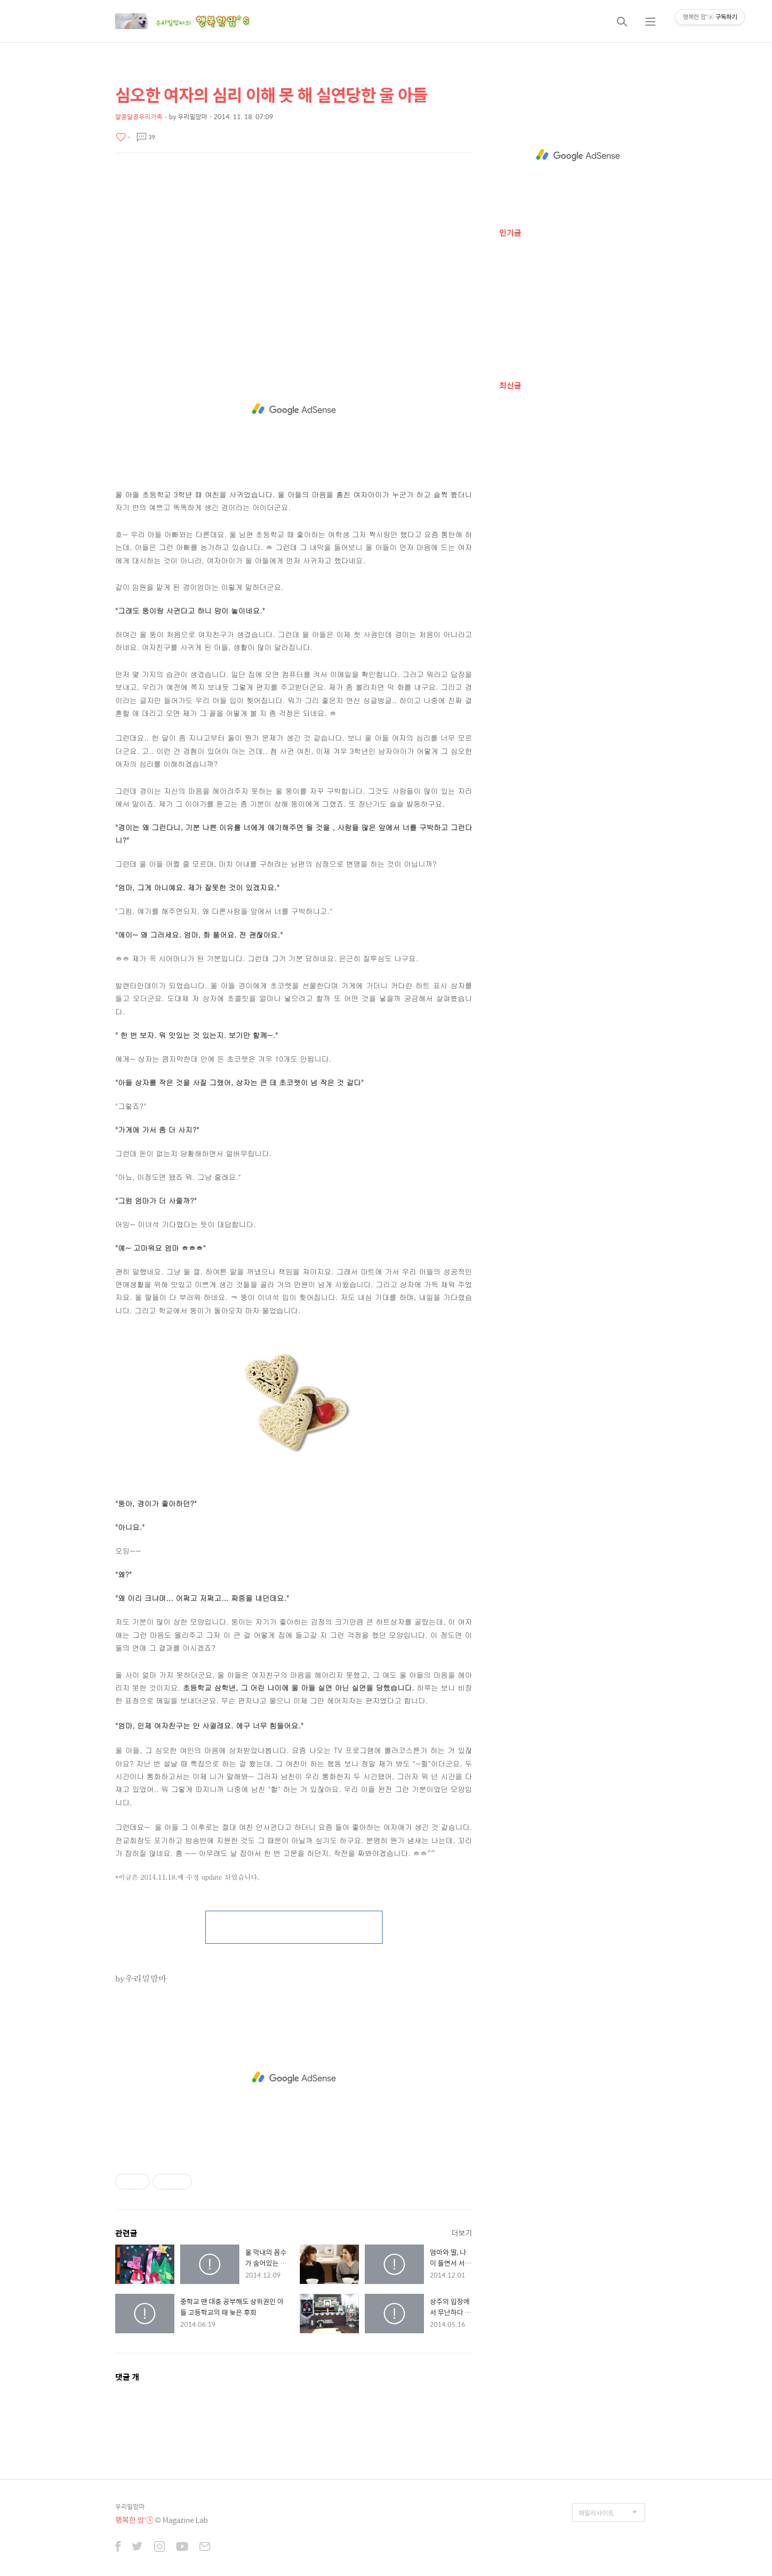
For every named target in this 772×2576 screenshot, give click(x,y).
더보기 (461, 2232)
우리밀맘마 (130, 2506)
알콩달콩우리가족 (138, 116)
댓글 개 (127, 2377)
